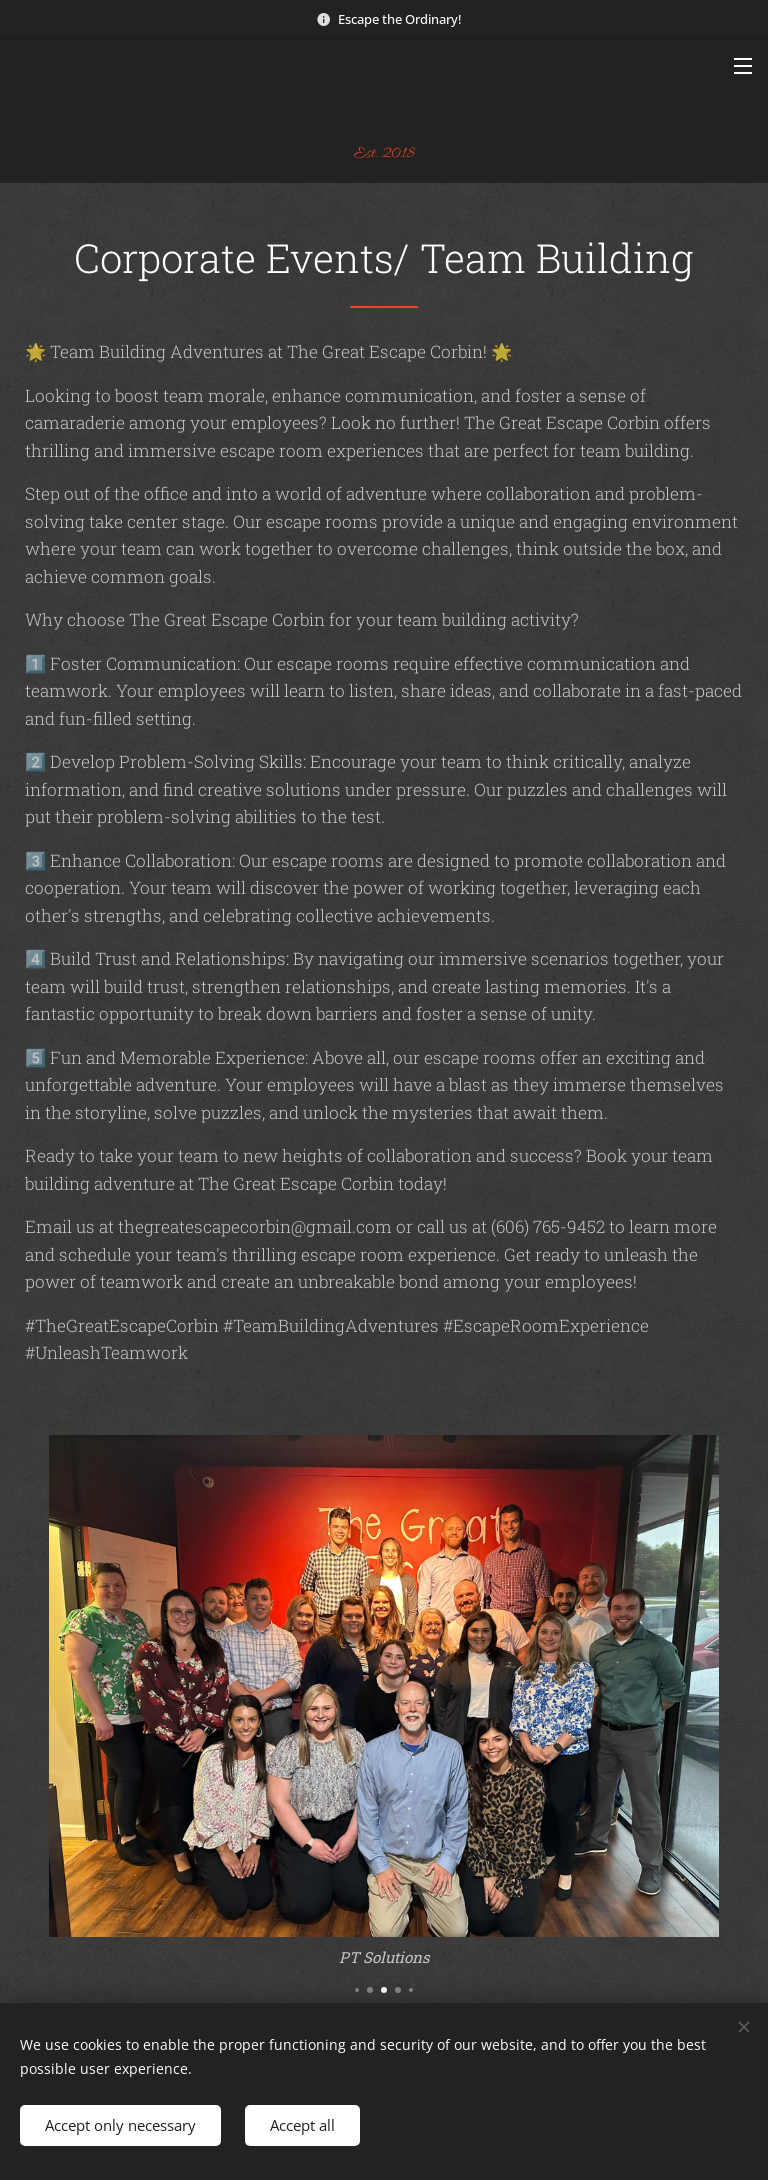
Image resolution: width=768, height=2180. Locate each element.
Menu (743, 66)
